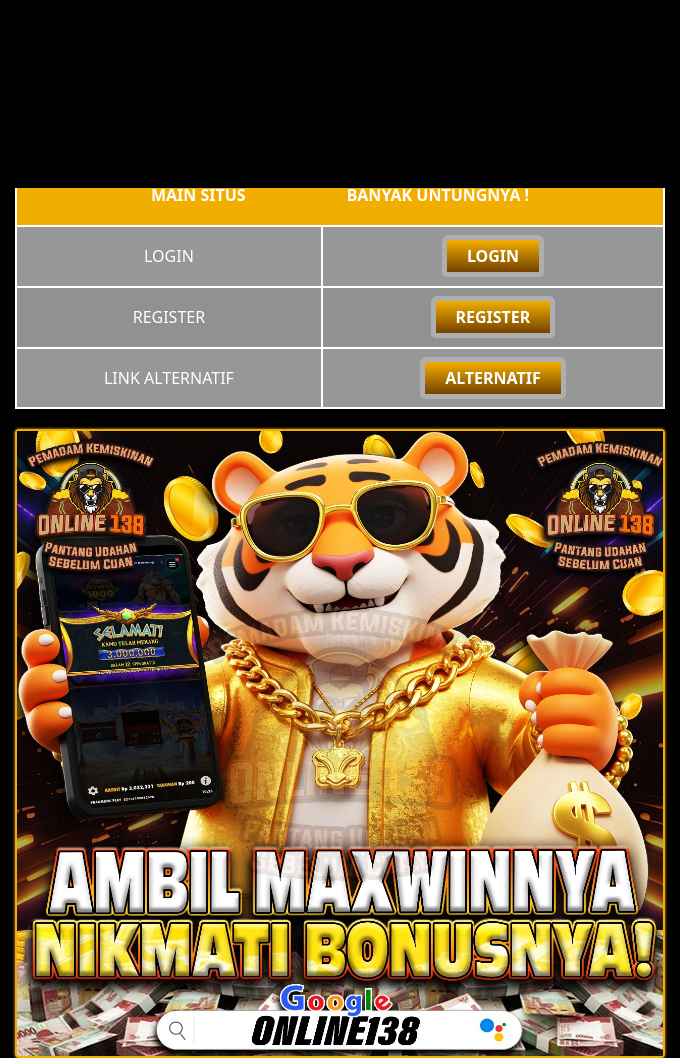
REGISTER (493, 317)
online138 (296, 195)
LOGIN (493, 256)
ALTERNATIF (493, 378)
